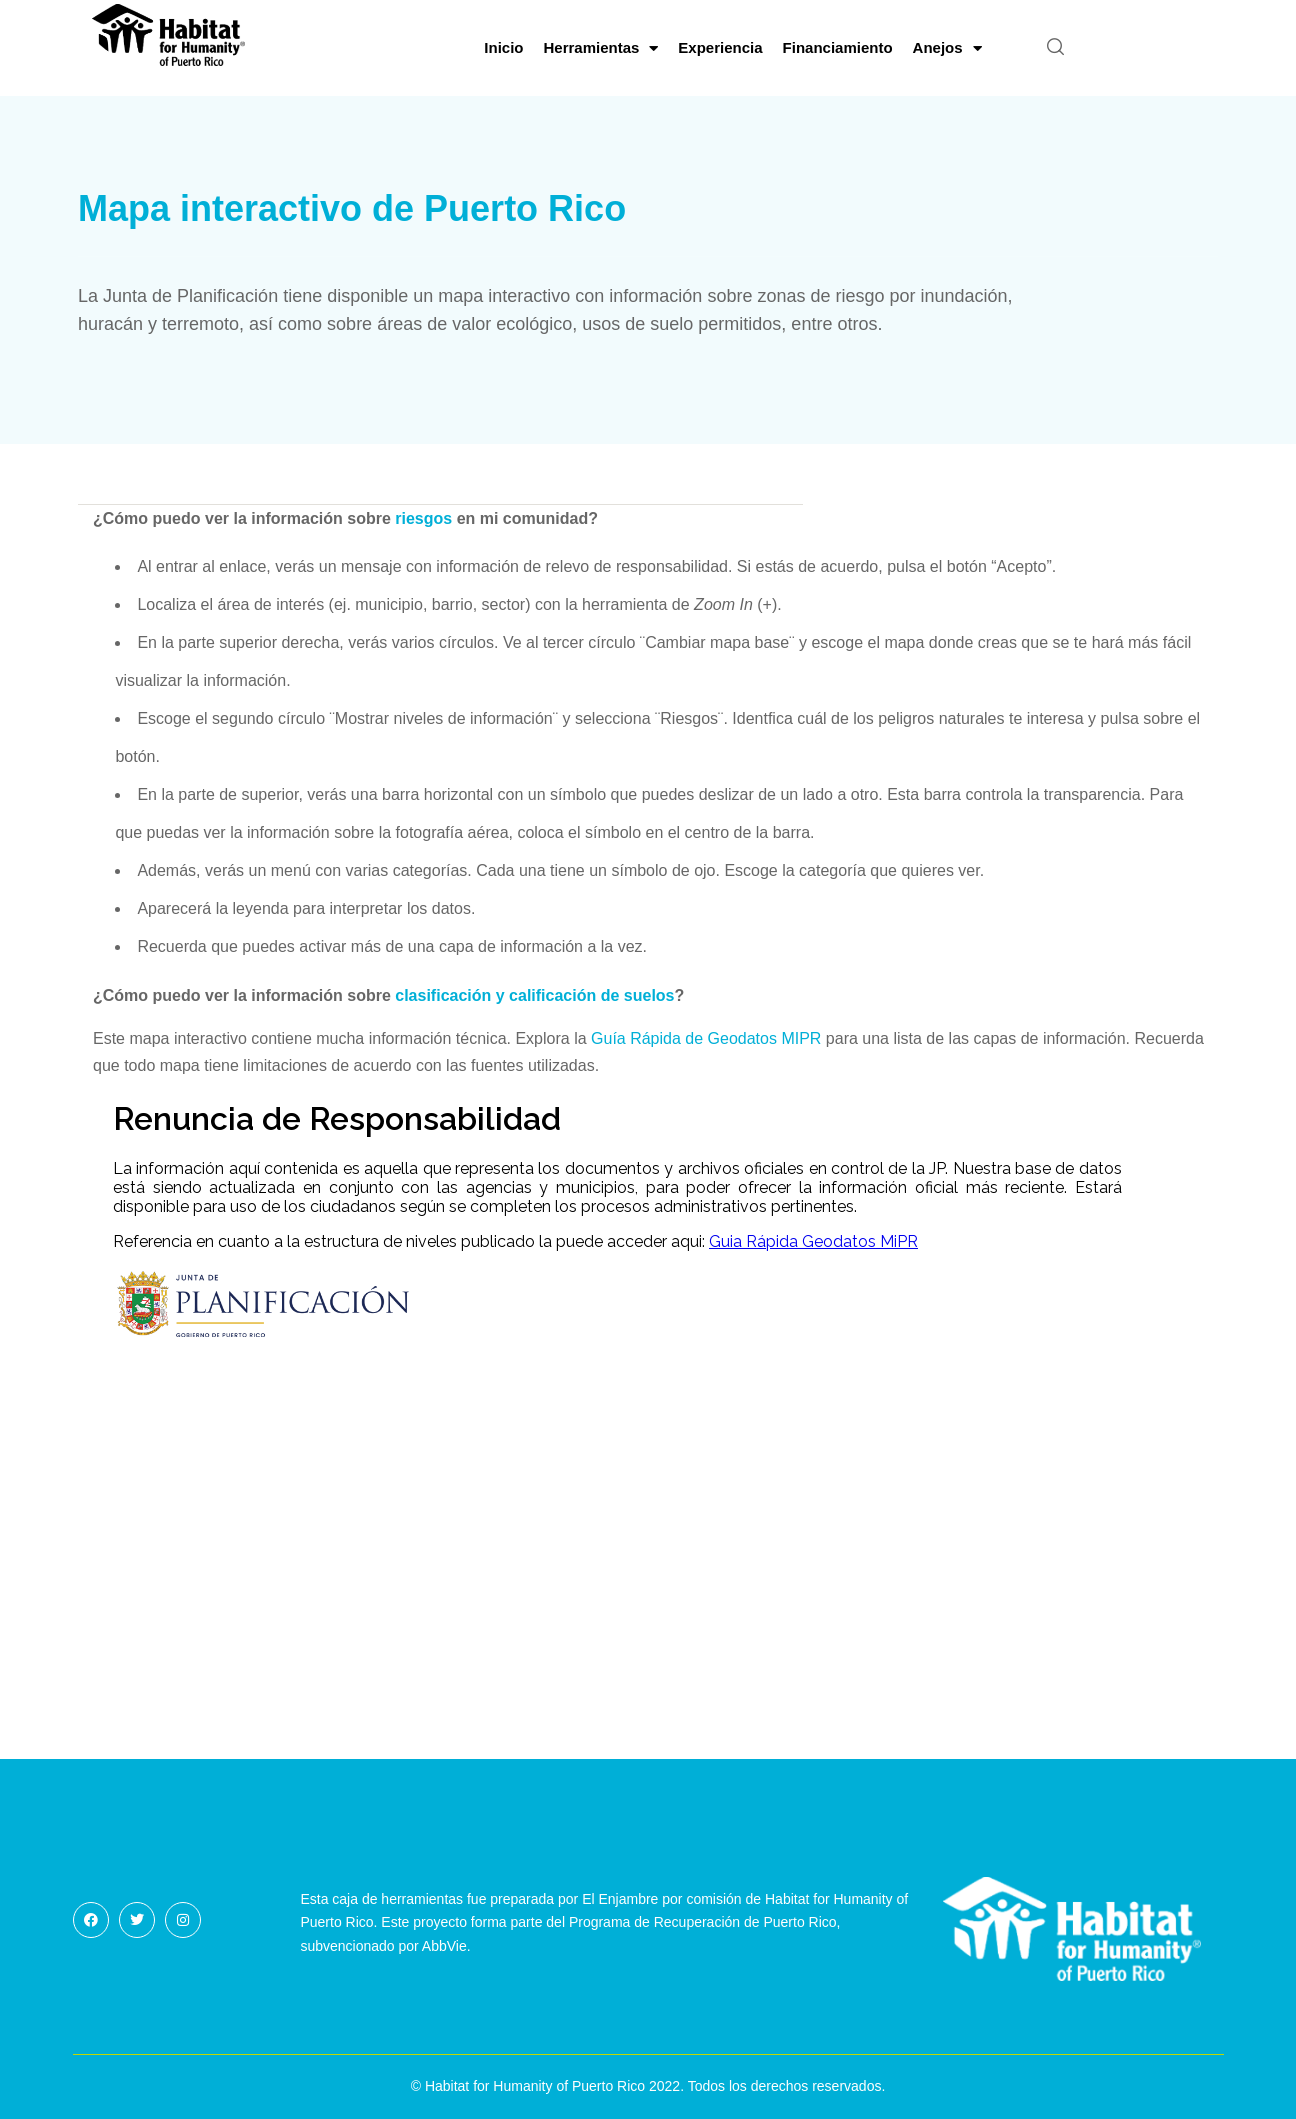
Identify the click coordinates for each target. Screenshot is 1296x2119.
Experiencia (720, 47)
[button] (1055, 48)
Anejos (947, 48)
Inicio (503, 47)
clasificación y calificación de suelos (534, 995)
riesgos (423, 518)
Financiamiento (838, 47)
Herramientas (600, 48)
